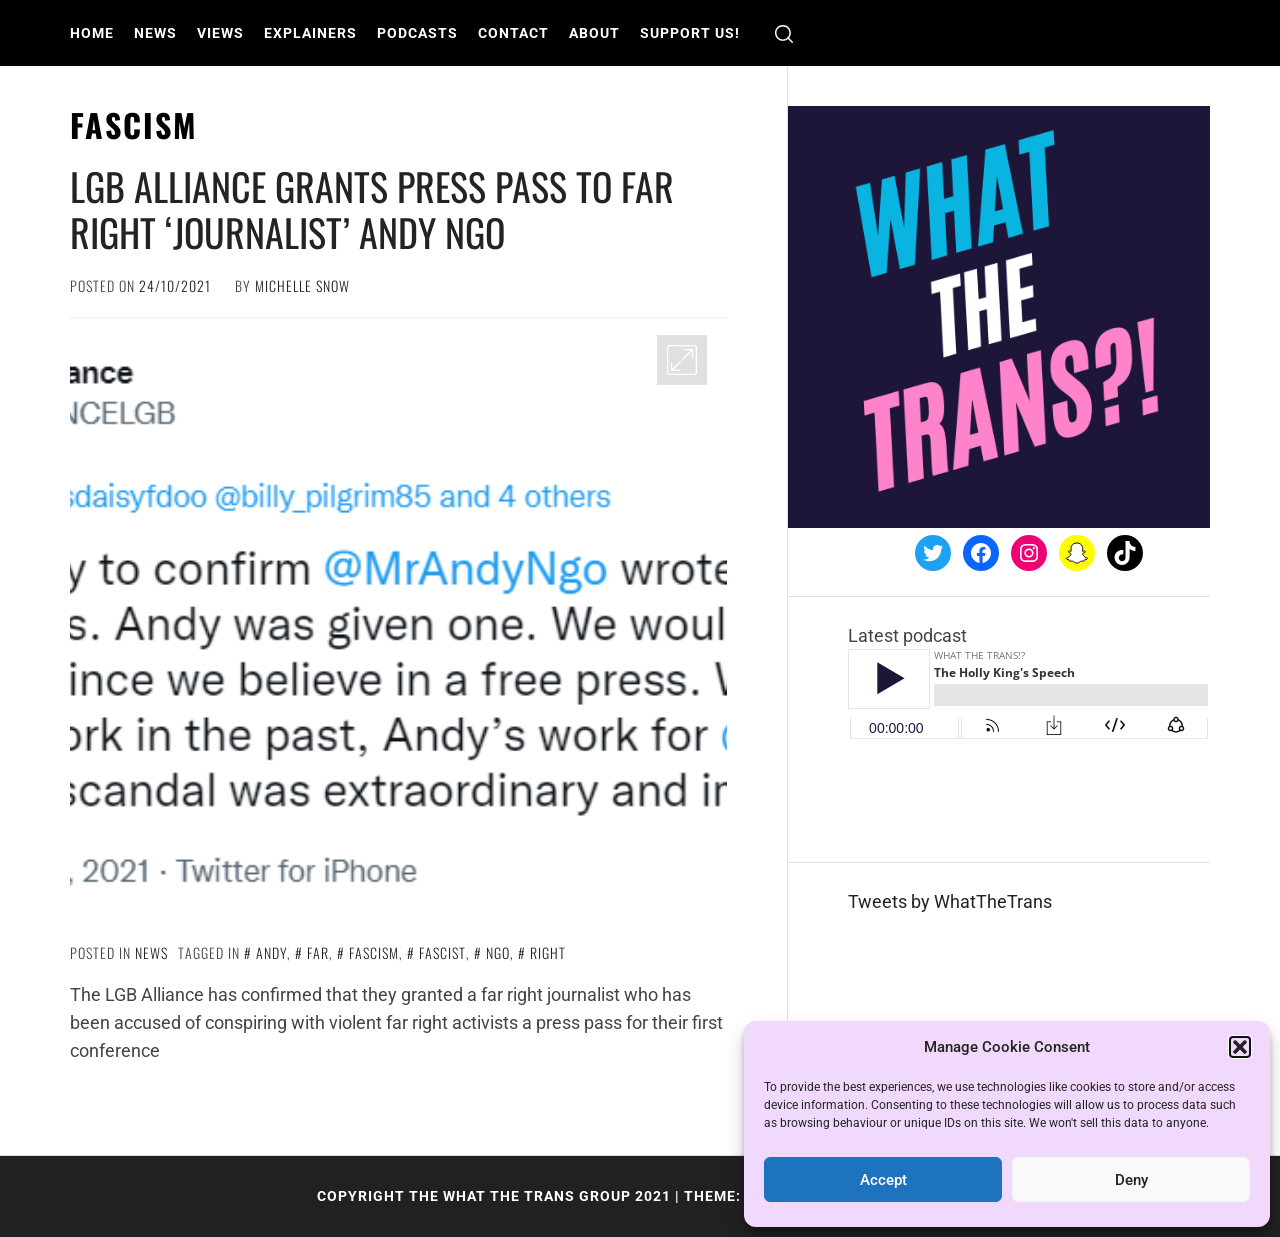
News (155, 33)
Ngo (498, 952)
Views (220, 33)
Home (92, 33)
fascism (374, 952)
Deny (1131, 1180)
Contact (513, 33)
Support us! (690, 33)
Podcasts (417, 33)
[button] (1240, 1047)
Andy (271, 952)
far (318, 952)
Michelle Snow (302, 285)
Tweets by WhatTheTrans (950, 901)
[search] (784, 33)
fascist (442, 952)
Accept (883, 1180)
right (548, 952)
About (594, 33)
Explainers (310, 33)
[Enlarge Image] (682, 360)
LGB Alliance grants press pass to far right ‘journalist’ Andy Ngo (372, 209)
